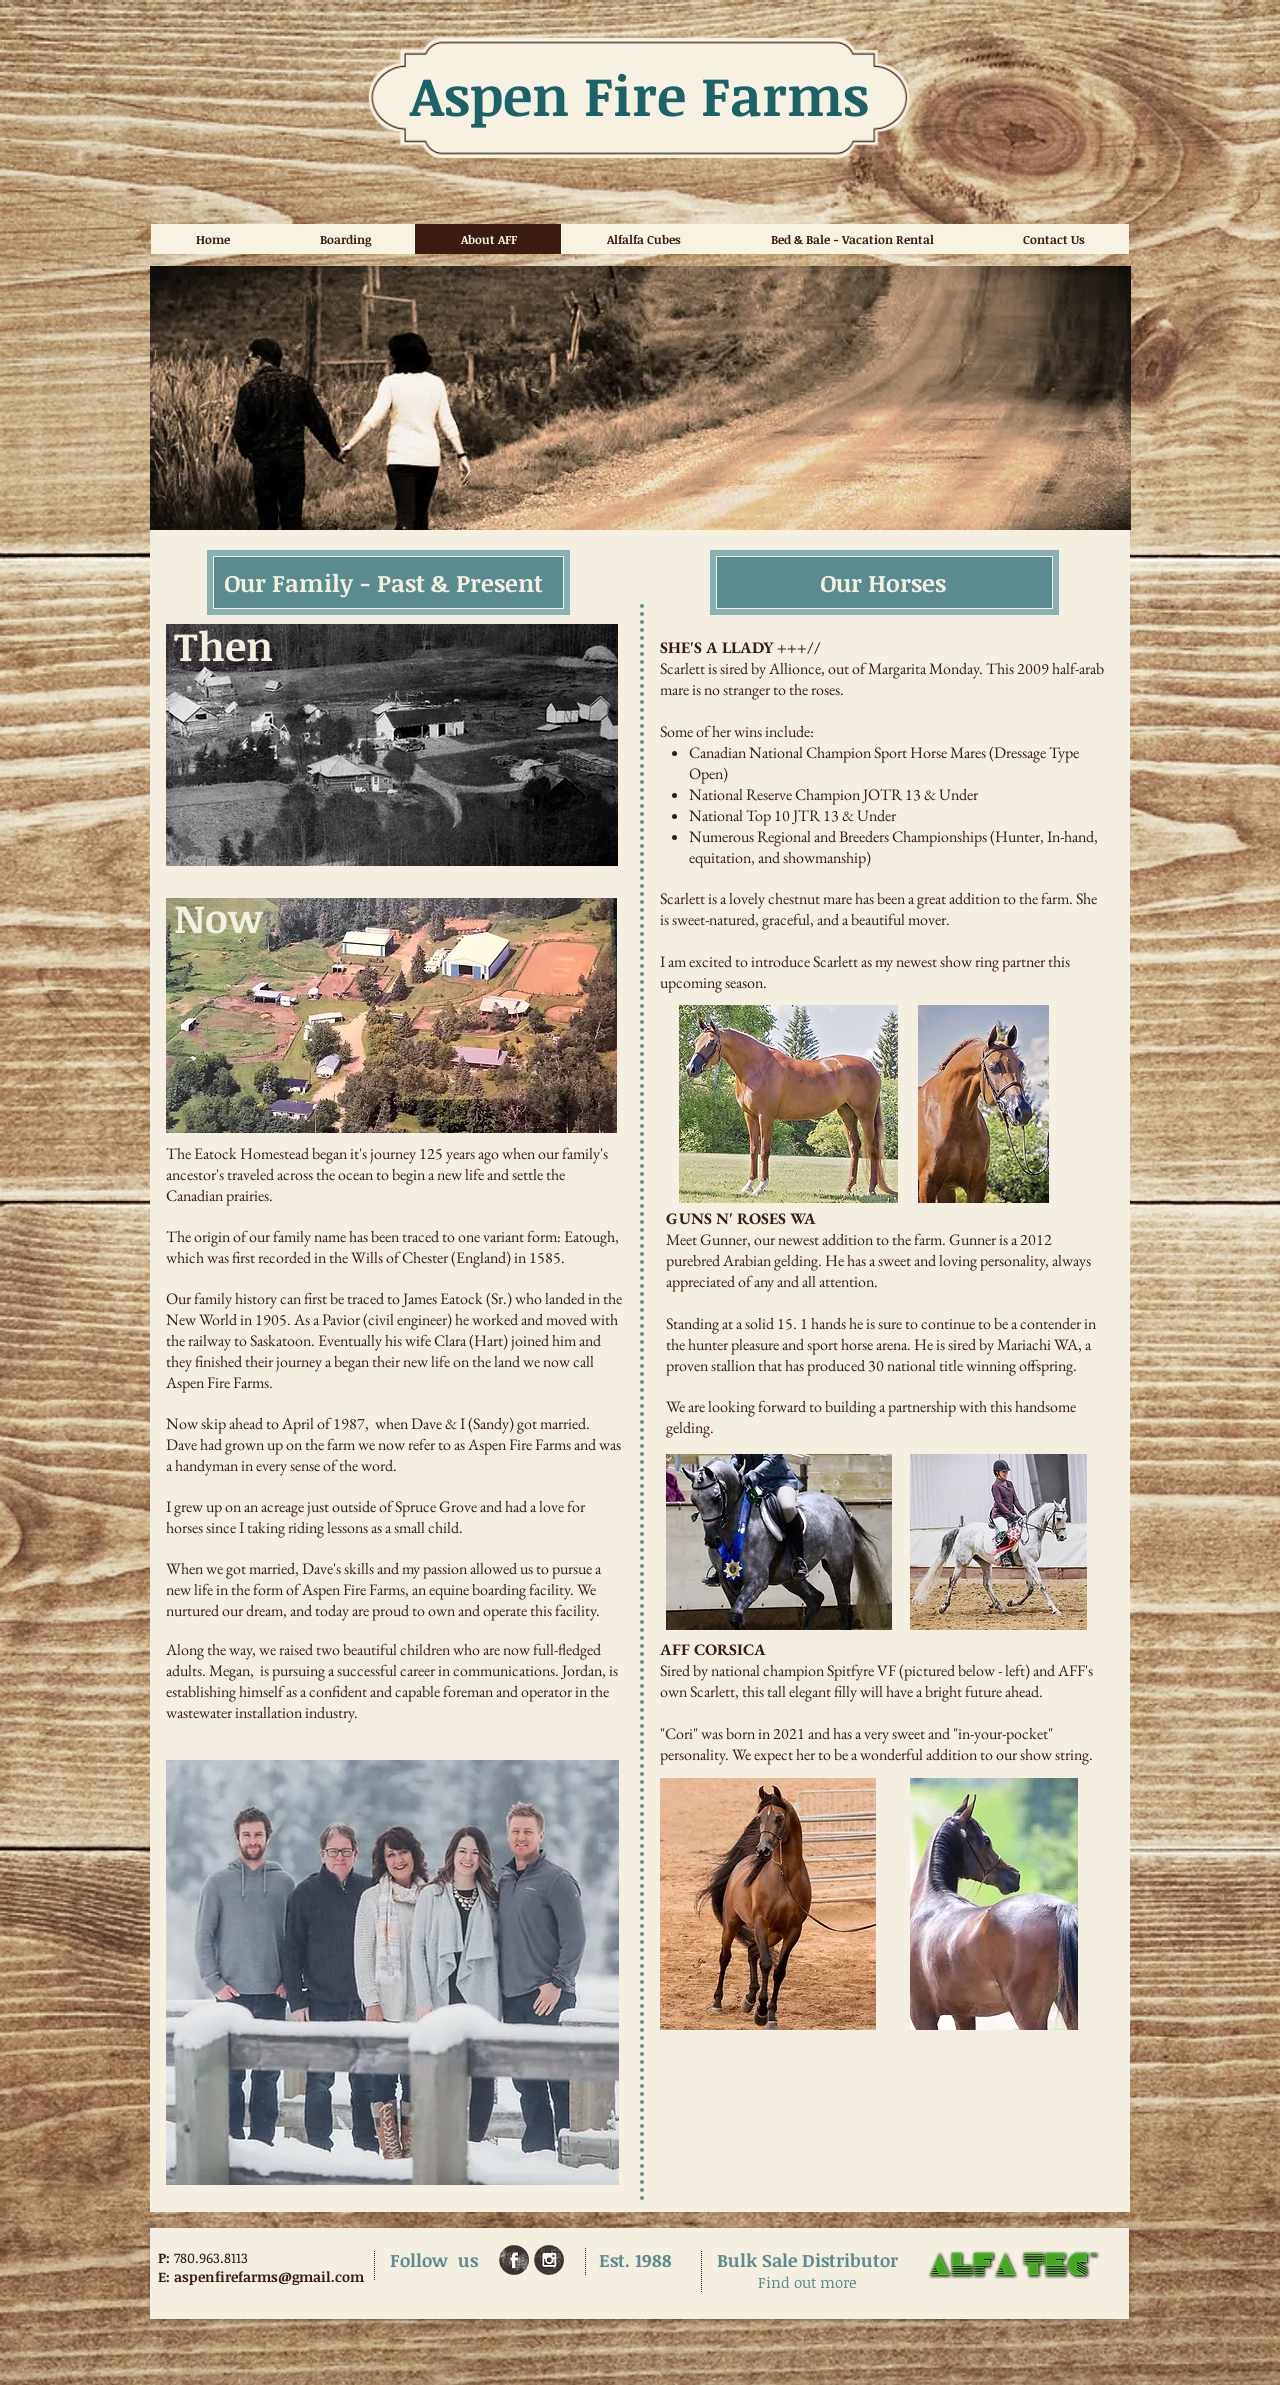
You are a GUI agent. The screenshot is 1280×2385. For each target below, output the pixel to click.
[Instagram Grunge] (549, 2260)
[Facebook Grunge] (514, 2260)
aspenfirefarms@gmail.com (269, 2276)
